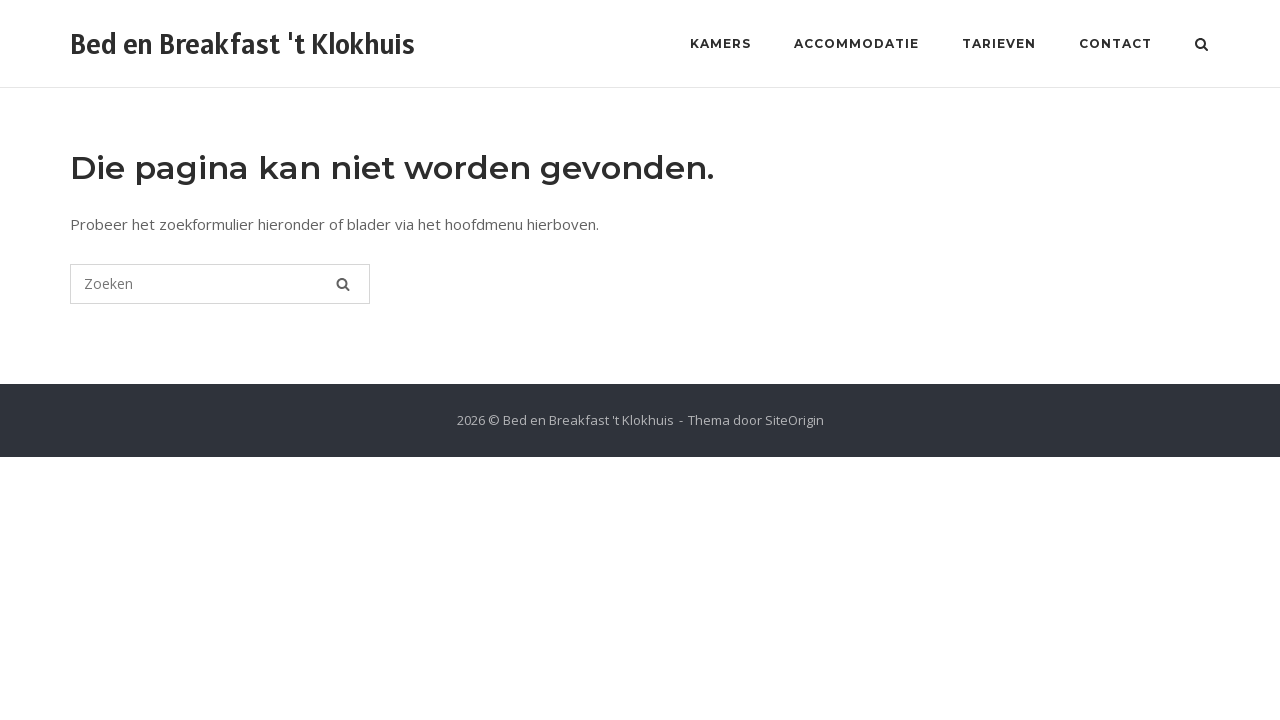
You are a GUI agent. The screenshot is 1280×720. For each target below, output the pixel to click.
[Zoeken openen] (1201, 46)
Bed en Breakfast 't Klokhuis (242, 43)
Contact (1115, 43)
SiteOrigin (794, 420)
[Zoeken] (343, 284)
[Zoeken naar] (220, 284)
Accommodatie (856, 43)
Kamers (720, 43)
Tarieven (999, 43)
